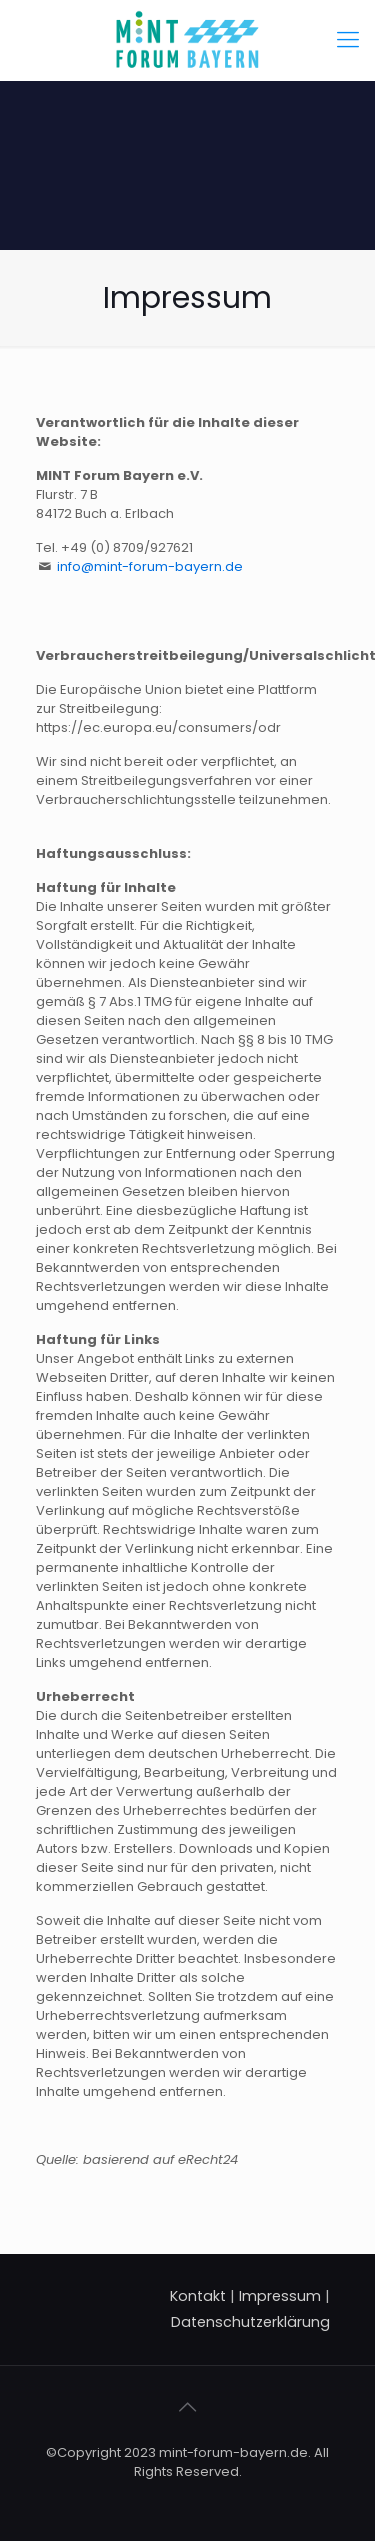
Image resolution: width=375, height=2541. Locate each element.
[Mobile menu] (348, 40)
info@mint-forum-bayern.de (150, 566)
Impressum (280, 2296)
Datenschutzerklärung (250, 2322)
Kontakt (198, 2296)
